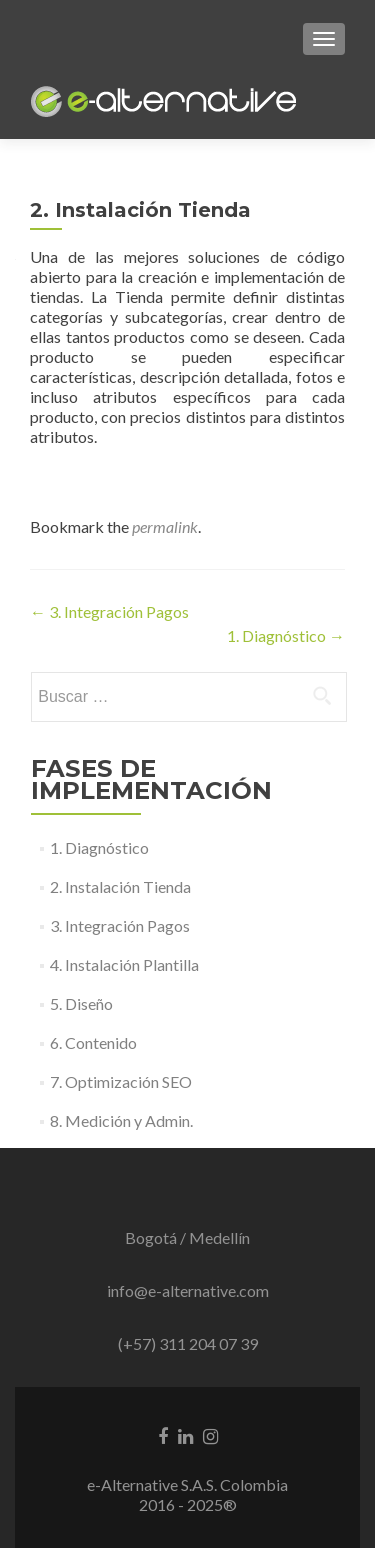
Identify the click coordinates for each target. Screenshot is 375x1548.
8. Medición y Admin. (121, 1120)
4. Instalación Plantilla (124, 964)
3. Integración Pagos (109, 611)
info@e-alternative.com (188, 1290)
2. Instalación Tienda (120, 886)
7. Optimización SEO (121, 1081)
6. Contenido (93, 1042)
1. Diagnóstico (286, 635)
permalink (165, 526)
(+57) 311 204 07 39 (188, 1343)
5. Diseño (81, 1003)
